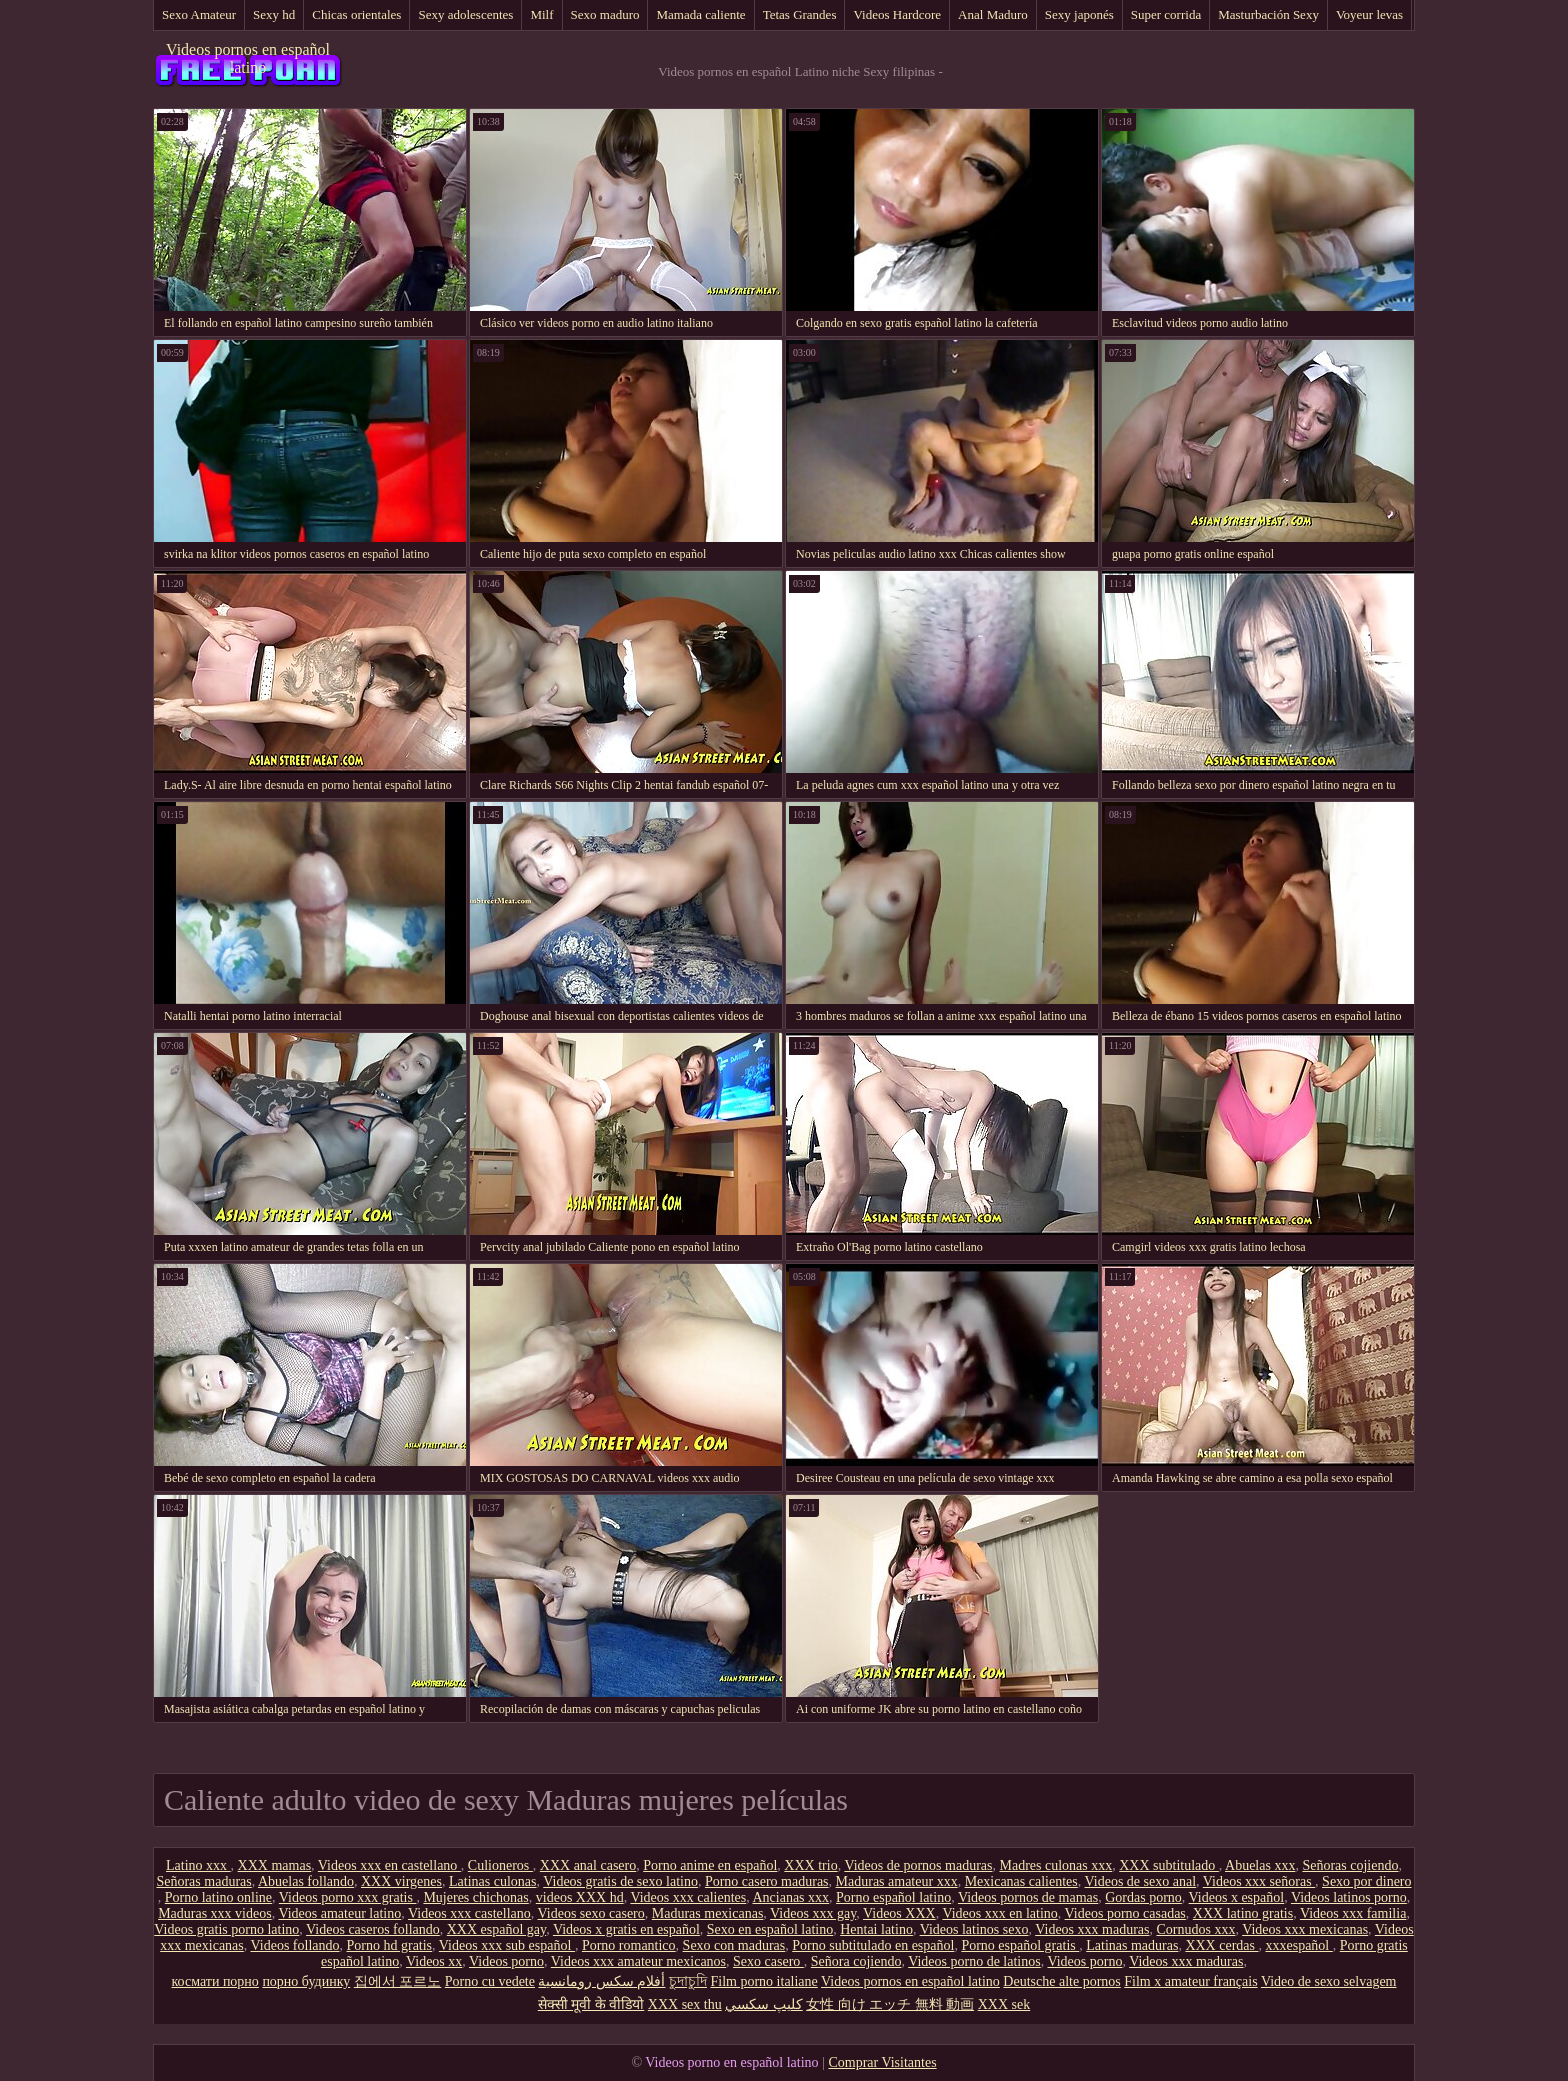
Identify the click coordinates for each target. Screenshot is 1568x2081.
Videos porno (506, 1961)
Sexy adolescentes (465, 14)
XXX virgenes (401, 1881)
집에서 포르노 (398, 1981)
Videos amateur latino (339, 1913)
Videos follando (295, 1945)
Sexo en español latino (770, 1929)
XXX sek (1004, 2004)
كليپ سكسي (764, 2004)
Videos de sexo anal (1141, 1881)
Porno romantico (629, 1945)
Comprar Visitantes (882, 2062)
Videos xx (434, 1961)
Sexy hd (274, 14)
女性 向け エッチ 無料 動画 (890, 2004)
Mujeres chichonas (475, 1897)
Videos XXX (899, 1913)
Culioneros (500, 1865)
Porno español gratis (1020, 1945)
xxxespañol (1298, 1945)
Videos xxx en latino (999, 1913)
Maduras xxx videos (215, 1913)
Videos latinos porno (1349, 1897)
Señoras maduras (203, 1881)
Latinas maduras (1132, 1945)
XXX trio (810, 1865)
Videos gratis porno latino (226, 1929)
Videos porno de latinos (974, 1961)
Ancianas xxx (790, 1897)
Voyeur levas (1369, 14)
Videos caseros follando (373, 1929)
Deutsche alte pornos (1061, 1981)
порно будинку (306, 1981)
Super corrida (1166, 14)
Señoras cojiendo (1350, 1865)
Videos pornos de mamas (1028, 1897)
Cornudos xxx (1195, 1929)
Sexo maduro (605, 14)
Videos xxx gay (813, 1913)
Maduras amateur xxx (897, 1881)
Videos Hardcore (897, 14)
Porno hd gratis (390, 1945)
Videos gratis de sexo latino (620, 1881)
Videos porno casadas (1125, 1913)
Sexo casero (768, 1961)
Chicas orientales (356, 14)
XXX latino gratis (1243, 1913)
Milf (541, 14)
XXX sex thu (685, 2004)
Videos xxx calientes (688, 1897)
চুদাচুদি (688, 1981)
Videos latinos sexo (974, 1929)
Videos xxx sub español (507, 1945)
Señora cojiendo (856, 1961)
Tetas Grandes (800, 14)
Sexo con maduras (734, 1945)
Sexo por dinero (1366, 1881)
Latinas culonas (492, 1881)
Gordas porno (1143, 1897)
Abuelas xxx (1260, 1865)
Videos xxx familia (1353, 1913)
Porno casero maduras (767, 1881)
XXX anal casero (588, 1865)
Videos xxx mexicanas (1305, 1929)
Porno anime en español (710, 1865)
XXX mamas (275, 1865)
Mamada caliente (700, 14)
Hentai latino (876, 1929)
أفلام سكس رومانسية (601, 1981)
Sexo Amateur (199, 14)
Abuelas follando (306, 1881)
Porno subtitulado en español (873, 1945)
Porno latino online (218, 1897)
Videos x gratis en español (626, 1929)
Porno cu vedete (490, 1981)
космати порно (215, 1981)
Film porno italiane (763, 1981)
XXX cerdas (1221, 1945)
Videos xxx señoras (1259, 1881)
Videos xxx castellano (469, 1913)
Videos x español (1237, 1897)
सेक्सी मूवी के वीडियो (591, 2004)
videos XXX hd (580, 1897)
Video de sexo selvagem (1329, 1981)
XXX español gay (496, 1929)
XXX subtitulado (1169, 1865)
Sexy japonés (1079, 14)
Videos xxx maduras (1092, 1929)
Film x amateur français (1190, 1981)
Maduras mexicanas (708, 1913)
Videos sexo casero (591, 1913)
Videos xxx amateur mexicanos (638, 1961)
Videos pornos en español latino (248, 58)
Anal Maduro (993, 14)
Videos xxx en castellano (389, 1865)
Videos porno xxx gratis (348, 1897)
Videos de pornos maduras (918, 1865)
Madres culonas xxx (1055, 1865)
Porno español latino (893, 1897)
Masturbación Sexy (1268, 14)
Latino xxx (198, 1865)
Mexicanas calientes (1021, 1881)
